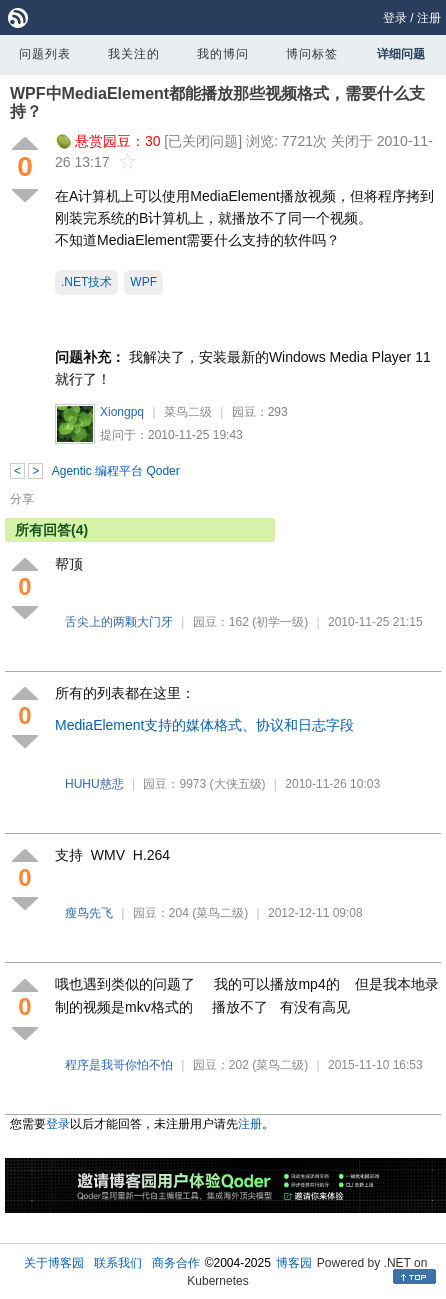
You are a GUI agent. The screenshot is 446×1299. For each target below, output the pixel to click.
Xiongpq (122, 412)
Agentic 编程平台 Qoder (116, 471)
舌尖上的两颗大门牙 (119, 622)
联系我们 (118, 1263)
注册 (429, 18)
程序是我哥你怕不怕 (119, 1065)
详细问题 (401, 54)
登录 (395, 18)
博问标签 (312, 54)
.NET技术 (86, 282)
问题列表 (45, 54)
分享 (22, 499)
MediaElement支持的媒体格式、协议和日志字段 (205, 725)
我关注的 (134, 54)
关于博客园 (54, 1263)
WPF (143, 282)
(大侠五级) (238, 784)
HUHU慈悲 (94, 784)
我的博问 (223, 54)
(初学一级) (280, 622)
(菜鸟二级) (220, 913)
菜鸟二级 (188, 412)
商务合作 (176, 1263)
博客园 (294, 1263)
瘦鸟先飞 (89, 913)
